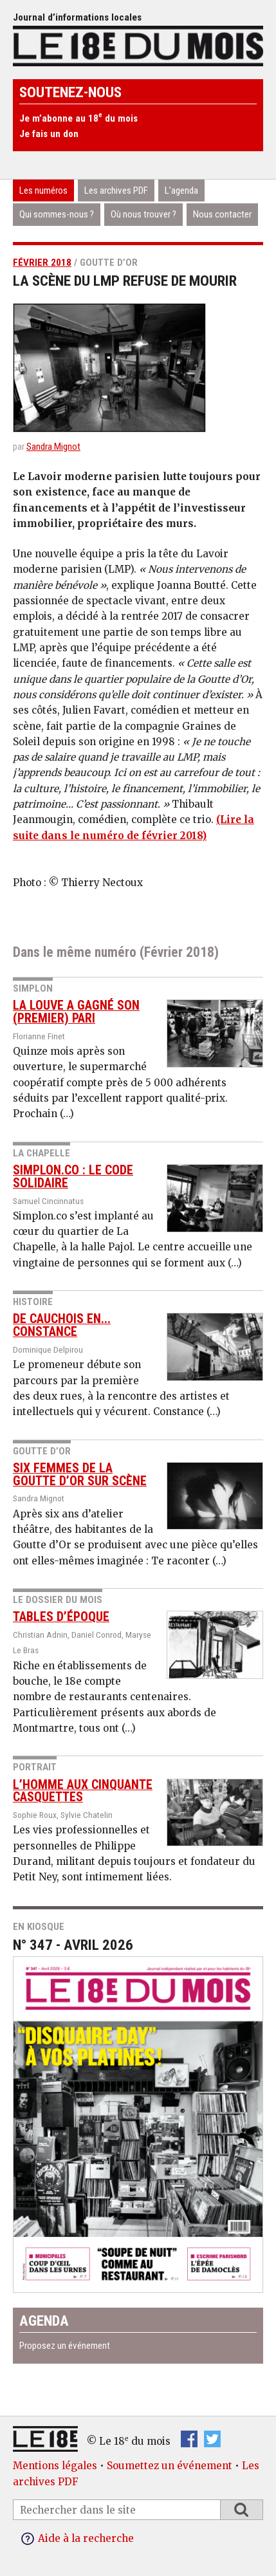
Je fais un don (48, 134)
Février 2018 (42, 262)
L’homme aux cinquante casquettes (82, 1791)
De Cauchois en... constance (62, 1325)
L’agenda (181, 190)
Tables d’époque (61, 1616)
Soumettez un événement (169, 2466)
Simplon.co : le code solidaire (73, 1177)
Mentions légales (55, 2466)
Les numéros (43, 190)
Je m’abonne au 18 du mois (78, 118)
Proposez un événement (64, 2345)
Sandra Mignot (53, 446)
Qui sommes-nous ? (56, 214)
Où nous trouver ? (143, 214)
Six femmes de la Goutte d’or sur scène (80, 1474)
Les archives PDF (116, 190)
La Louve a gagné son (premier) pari (76, 1012)
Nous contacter (222, 214)
